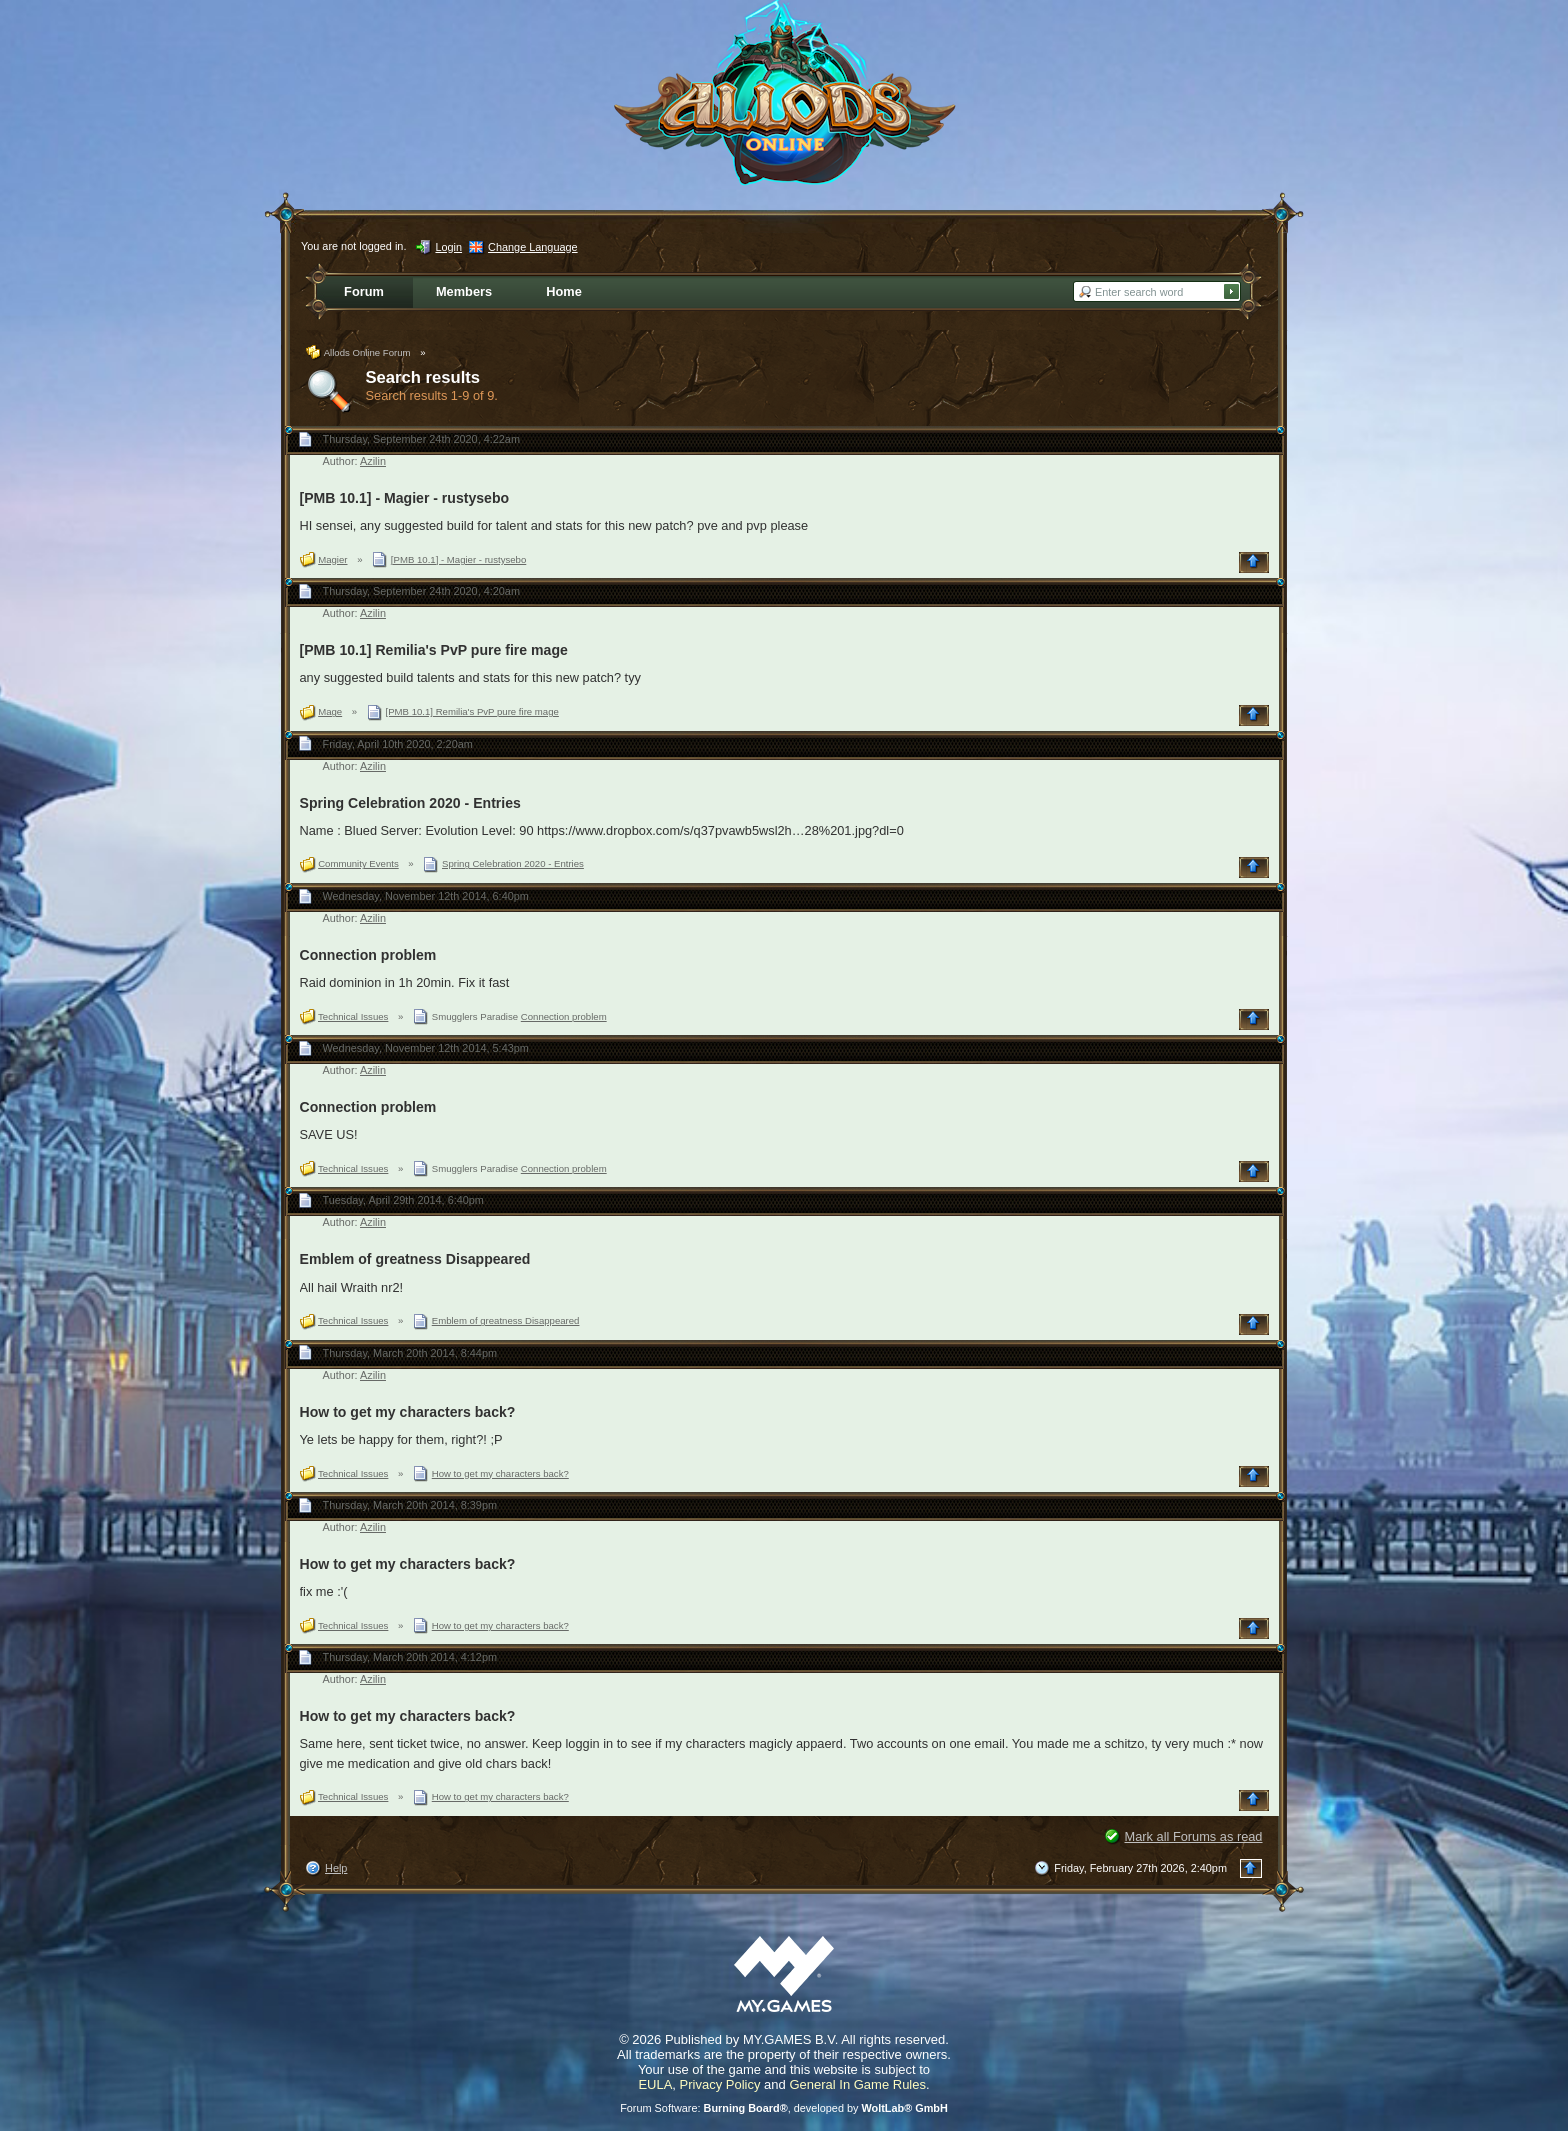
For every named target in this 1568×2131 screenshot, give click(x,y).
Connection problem (368, 955)
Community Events (358, 863)
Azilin (373, 461)
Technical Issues (353, 1016)
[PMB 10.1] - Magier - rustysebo (405, 498)
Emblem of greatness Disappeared (415, 1259)
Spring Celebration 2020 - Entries (410, 803)
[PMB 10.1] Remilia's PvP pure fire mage (434, 650)
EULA (655, 2084)
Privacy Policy (720, 2084)
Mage (330, 711)
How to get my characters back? (408, 1412)
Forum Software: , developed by (784, 2108)
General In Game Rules (857, 2084)
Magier (332, 559)
